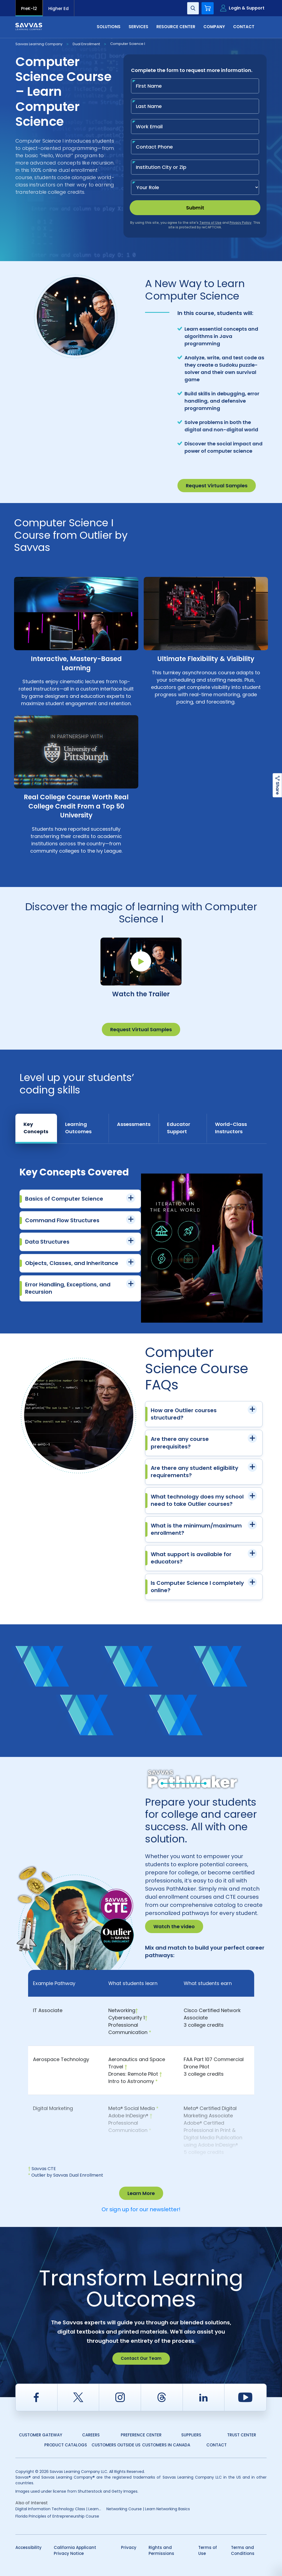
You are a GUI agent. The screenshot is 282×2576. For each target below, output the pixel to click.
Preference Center (141, 2435)
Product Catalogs (65, 2445)
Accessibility (28, 2547)
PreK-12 (29, 8)
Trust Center (241, 2435)
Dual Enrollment (86, 44)
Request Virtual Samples (216, 485)
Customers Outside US (116, 2445)
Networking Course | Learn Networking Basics (148, 2509)
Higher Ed (58, 8)
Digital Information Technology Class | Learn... (58, 2509)
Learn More (141, 2193)
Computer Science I (127, 43)
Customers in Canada (166, 2445)
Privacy (128, 2547)
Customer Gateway (40, 2435)
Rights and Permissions (161, 2551)
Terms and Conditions (242, 2551)
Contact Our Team (141, 2358)
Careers (91, 2435)
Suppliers (191, 2435)
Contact (243, 26)
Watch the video (174, 1926)
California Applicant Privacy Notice (75, 2551)
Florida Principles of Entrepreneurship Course (57, 2516)
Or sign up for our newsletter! (141, 2209)
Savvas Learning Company (38, 44)
